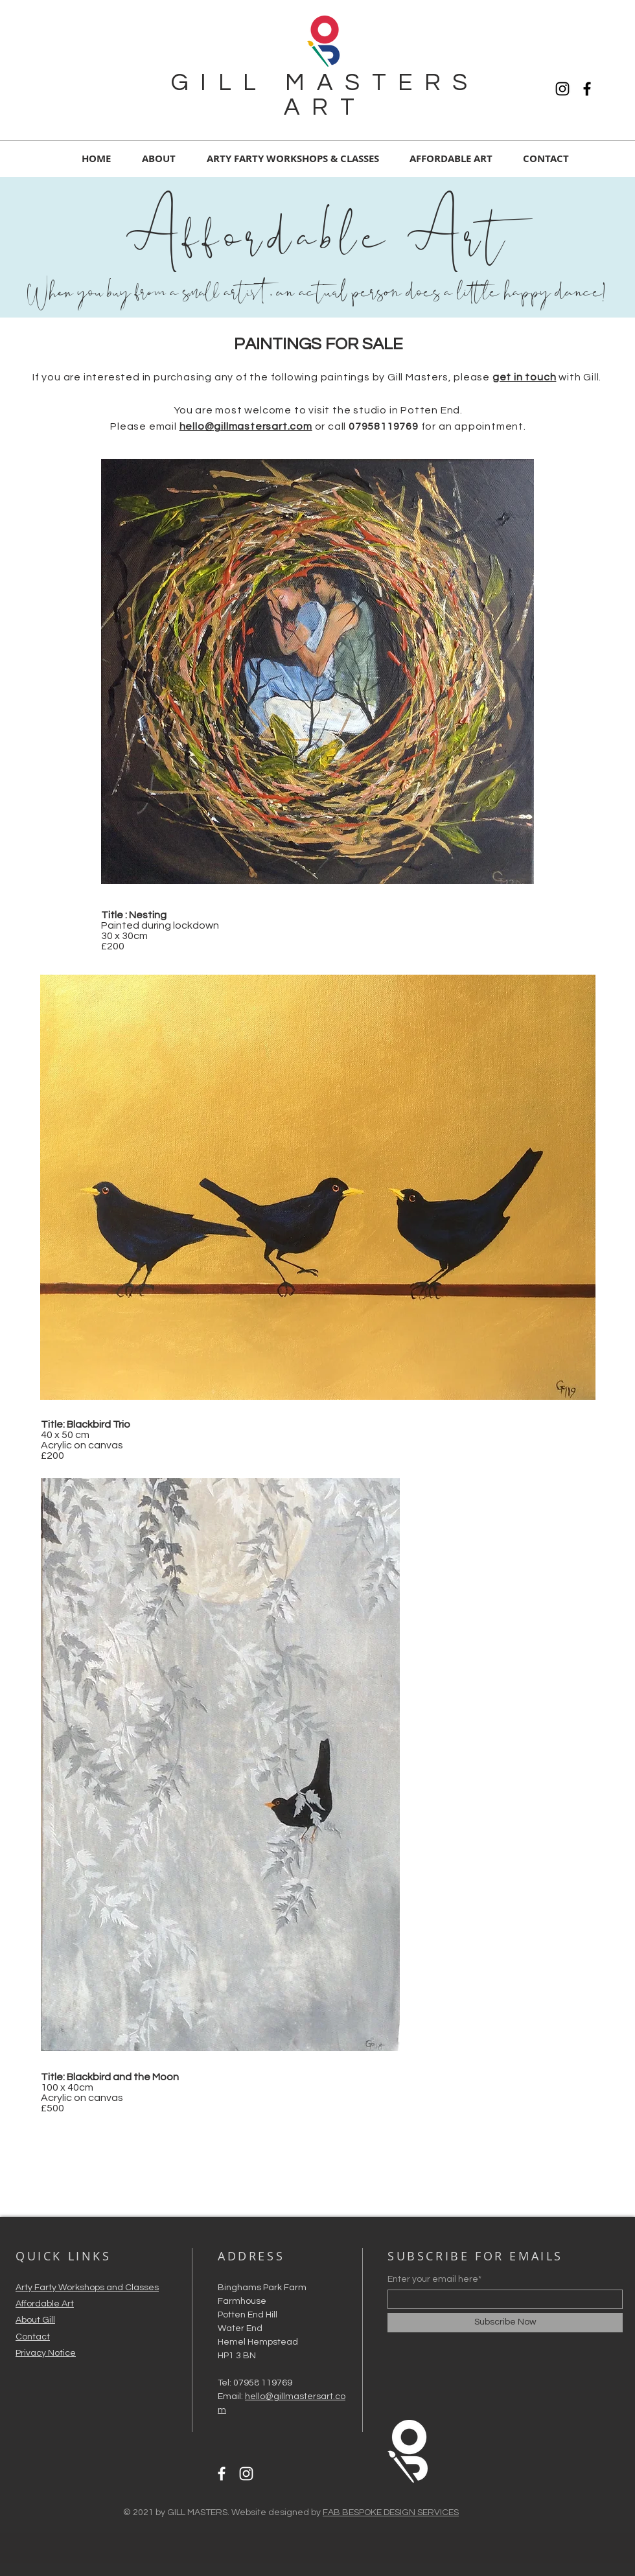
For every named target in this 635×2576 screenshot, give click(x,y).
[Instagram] (562, 89)
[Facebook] (587, 89)
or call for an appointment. (420, 426)
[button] (450, 158)
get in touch (524, 377)
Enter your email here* (434, 2279)
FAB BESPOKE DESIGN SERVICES (391, 2512)
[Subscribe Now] (505, 2322)
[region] (318, 671)
